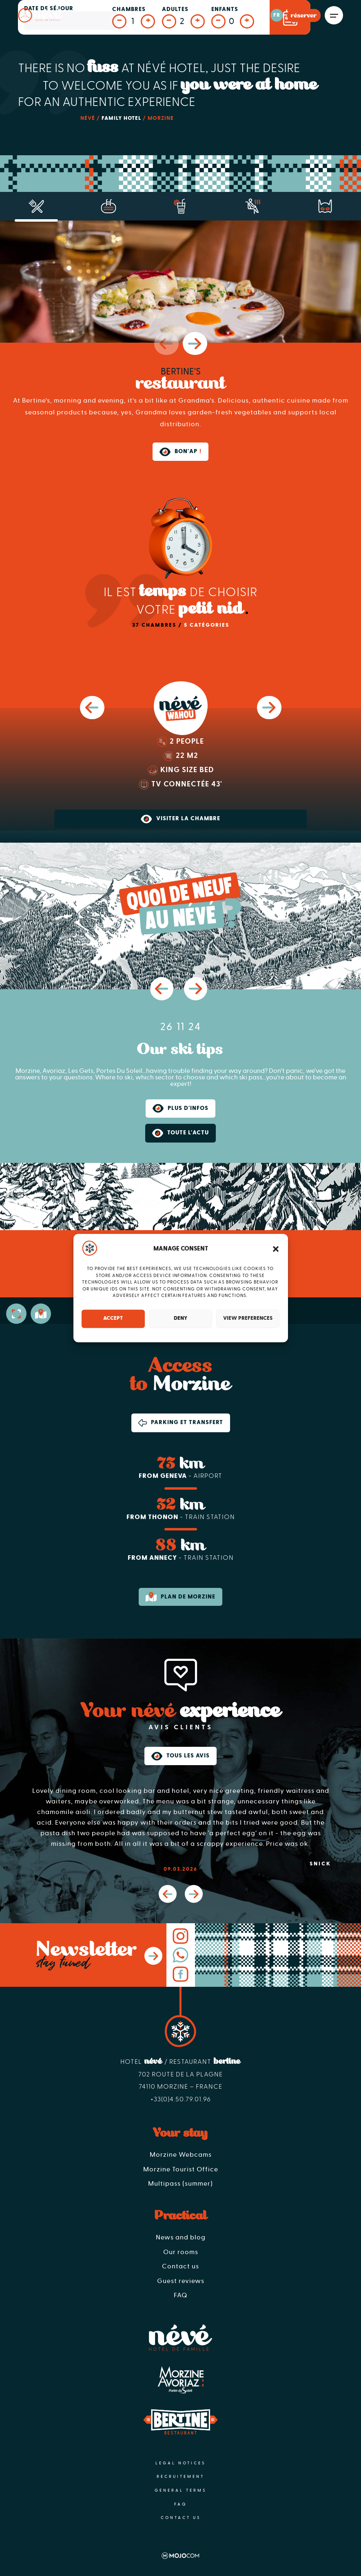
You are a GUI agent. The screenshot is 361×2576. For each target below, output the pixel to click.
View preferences (247, 1318)
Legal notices (180, 2463)
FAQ (180, 2295)
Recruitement (180, 2477)
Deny (180, 1318)
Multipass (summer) (180, 2183)
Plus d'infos (180, 1108)
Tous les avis (180, 1756)
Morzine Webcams (181, 2154)
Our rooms (180, 2252)
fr (276, 15)
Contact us (180, 2266)
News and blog (181, 2237)
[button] (276, 1249)
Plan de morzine (180, 1597)
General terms (180, 2490)
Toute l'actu (180, 1133)
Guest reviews (180, 2281)
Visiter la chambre (180, 819)
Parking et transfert (180, 1423)
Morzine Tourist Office (180, 2169)
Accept (113, 1318)
